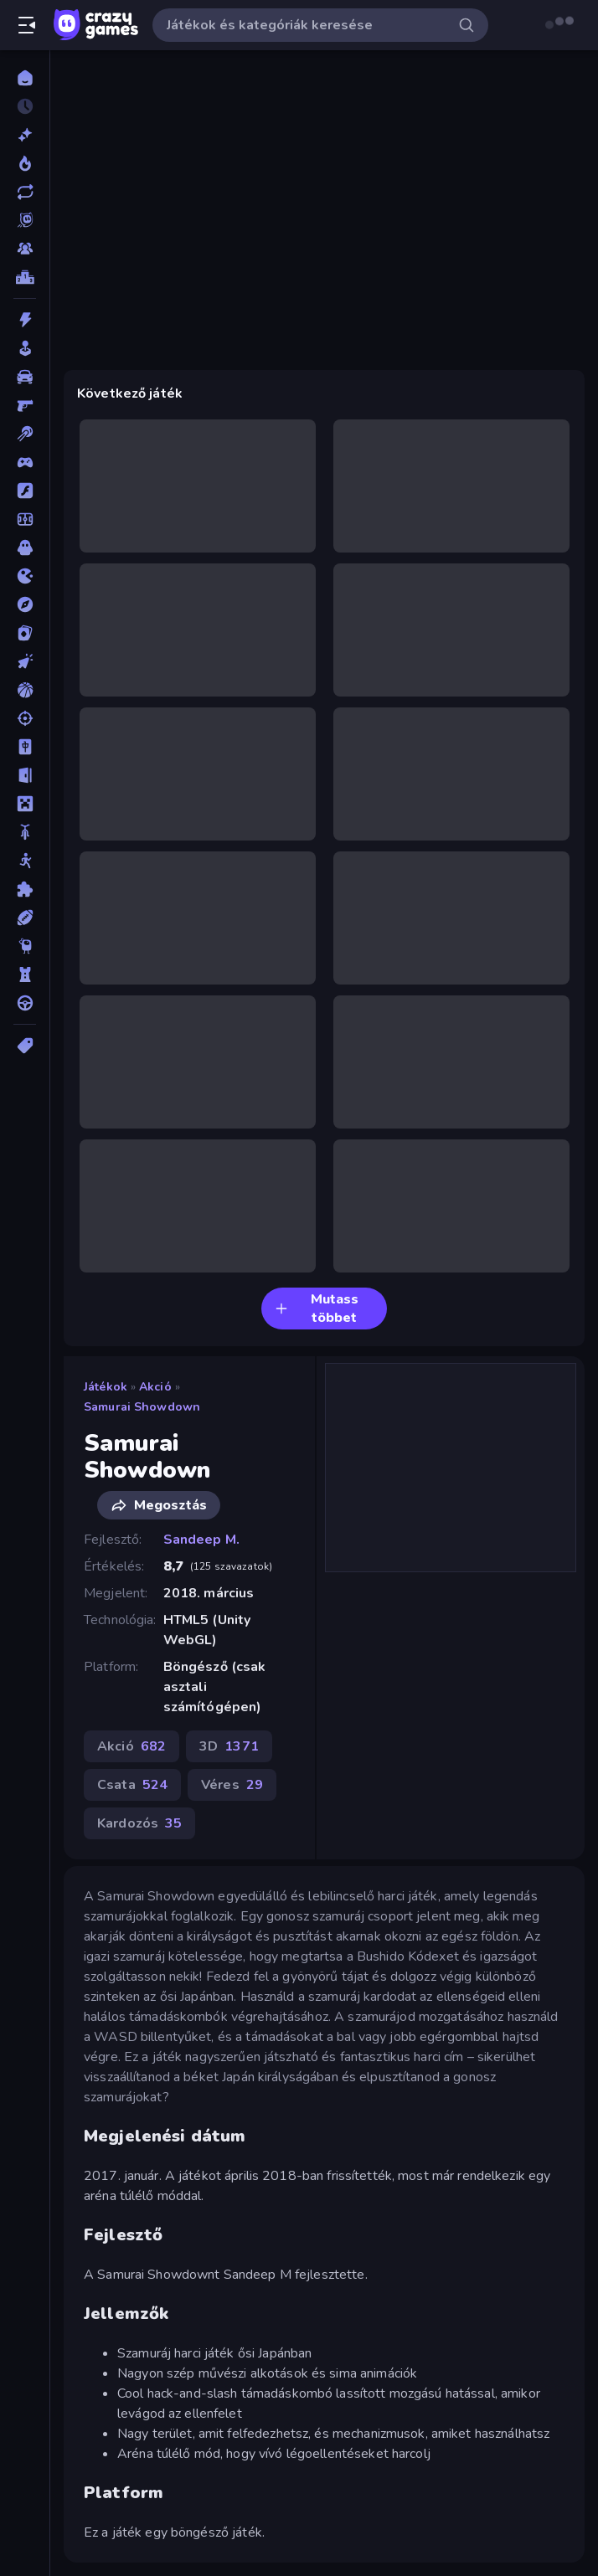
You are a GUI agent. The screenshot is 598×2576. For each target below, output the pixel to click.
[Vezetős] (24, 1003)
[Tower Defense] (24, 974)
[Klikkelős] (24, 661)
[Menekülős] (24, 775)
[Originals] (24, 220)
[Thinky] (24, 946)
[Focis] (24, 519)
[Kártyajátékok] (24, 633)
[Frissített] (24, 191)
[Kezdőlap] (24, 78)
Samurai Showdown (142, 1407)
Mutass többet (316, 1308)
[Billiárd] (24, 433)
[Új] (24, 135)
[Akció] (24, 320)
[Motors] (24, 832)
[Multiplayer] (24, 248)
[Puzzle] (24, 889)
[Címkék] (24, 1045)
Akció (155, 1387)
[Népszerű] (24, 163)
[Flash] (24, 490)
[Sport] (24, 917)
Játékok (105, 1387)
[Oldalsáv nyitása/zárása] (27, 25)
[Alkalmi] (24, 348)
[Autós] (24, 376)
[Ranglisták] (24, 277)
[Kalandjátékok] (24, 604)
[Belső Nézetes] (24, 405)
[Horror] (24, 547)
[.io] (24, 576)
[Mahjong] (24, 747)
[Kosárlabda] (24, 690)
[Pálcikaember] (24, 860)
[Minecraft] (24, 803)
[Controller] (24, 462)
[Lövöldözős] (24, 718)
